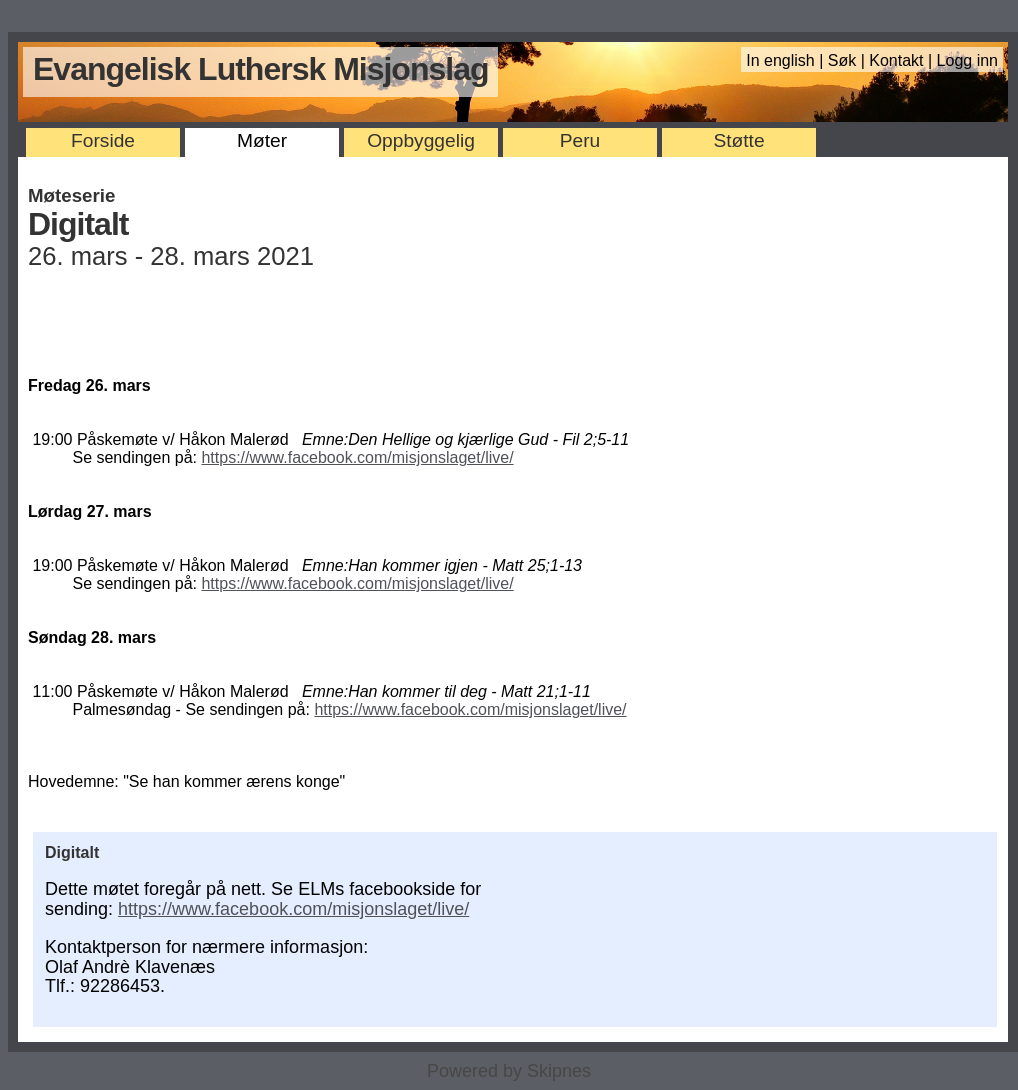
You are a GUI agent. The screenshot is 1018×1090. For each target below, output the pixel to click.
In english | (787, 60)
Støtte (738, 140)
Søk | (849, 60)
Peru (580, 140)
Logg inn (967, 60)
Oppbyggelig (421, 140)
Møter (262, 140)
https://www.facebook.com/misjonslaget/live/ (357, 457)
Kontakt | (902, 60)
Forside (103, 140)
